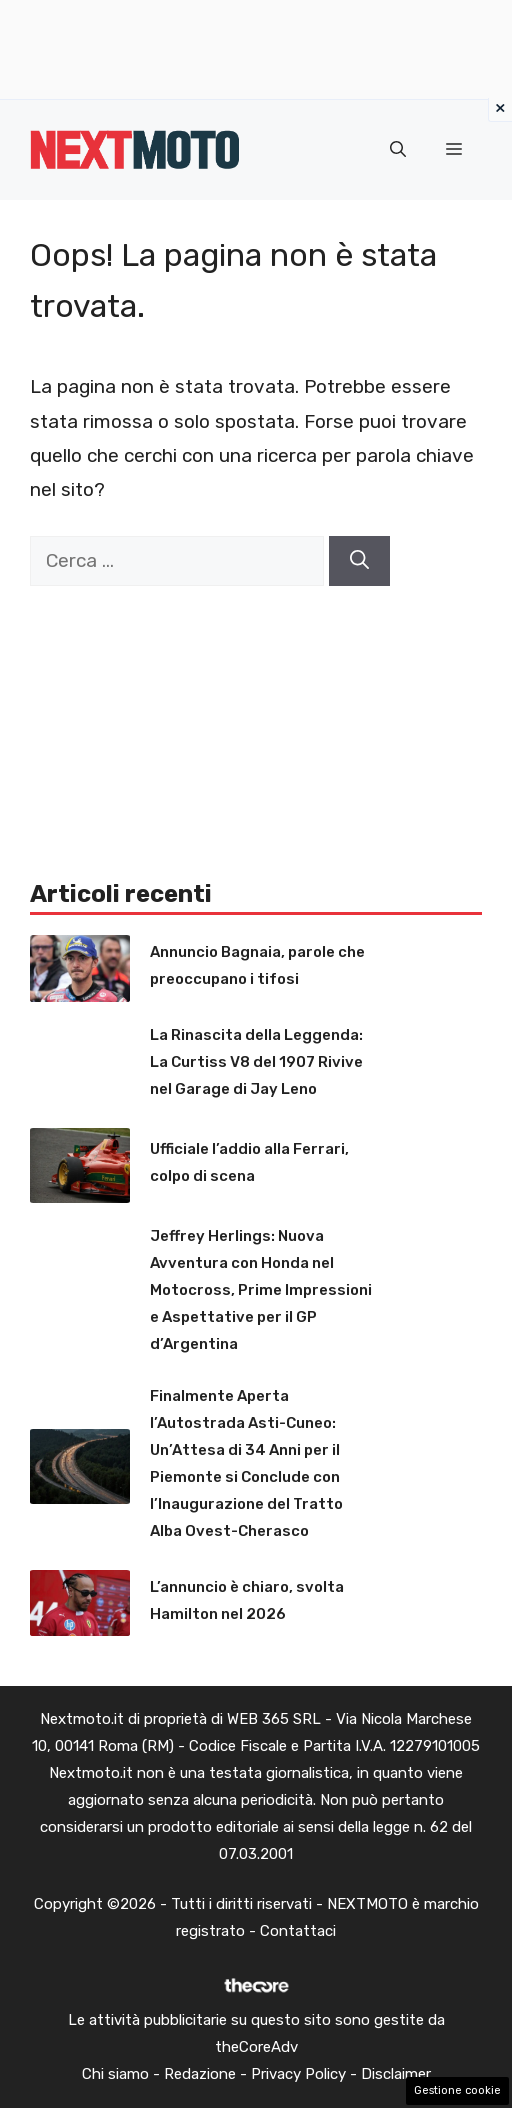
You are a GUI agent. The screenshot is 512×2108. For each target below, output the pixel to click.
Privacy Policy (298, 2074)
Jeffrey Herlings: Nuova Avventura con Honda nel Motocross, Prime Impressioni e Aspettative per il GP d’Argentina (261, 1290)
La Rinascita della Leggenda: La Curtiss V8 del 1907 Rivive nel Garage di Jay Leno (256, 1062)
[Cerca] (359, 561)
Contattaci (298, 1931)
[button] (398, 150)
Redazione (200, 2074)
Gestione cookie (457, 2090)
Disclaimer (396, 2074)
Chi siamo (115, 2074)
